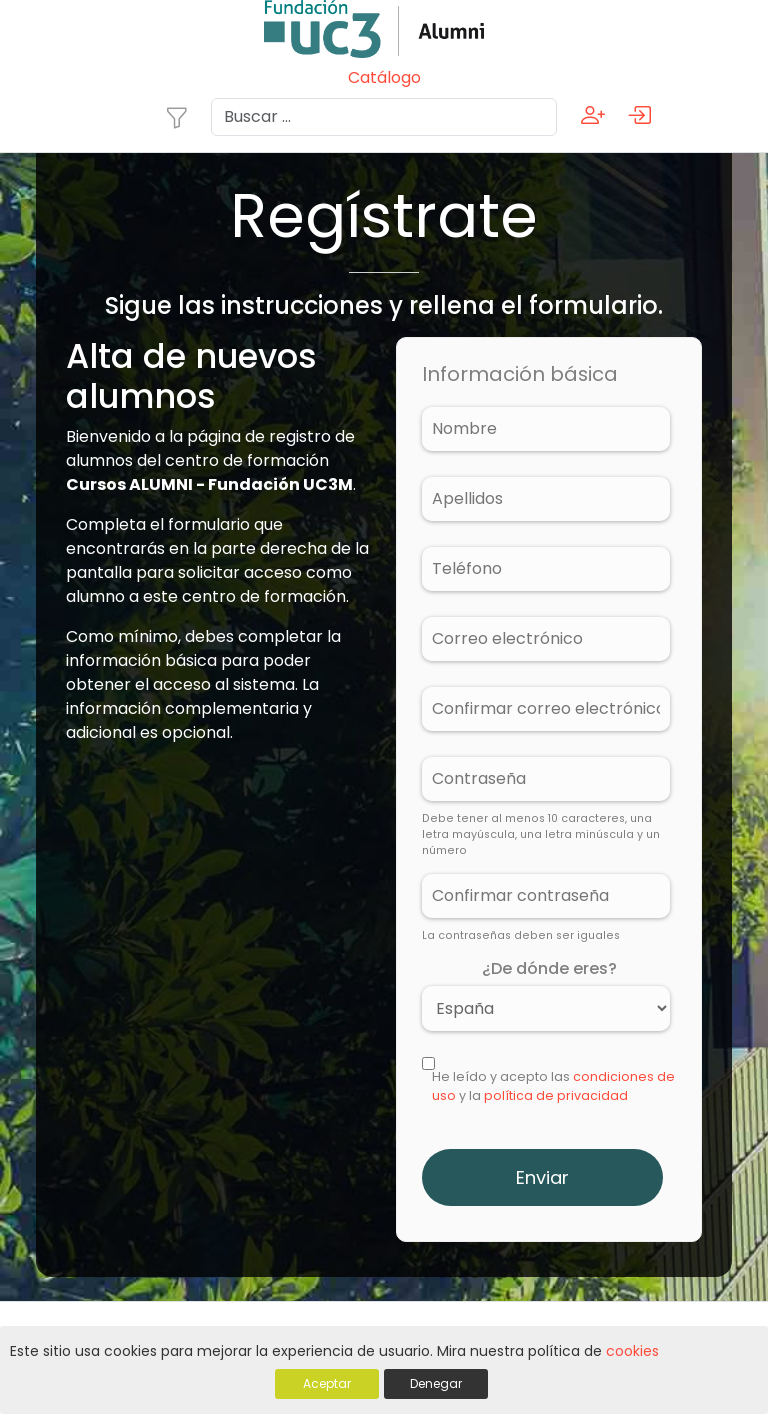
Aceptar (327, 1384)
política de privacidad (556, 1095)
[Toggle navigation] (177, 118)
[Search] (383, 117)
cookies (632, 1352)
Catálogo (384, 77)
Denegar (436, 1384)
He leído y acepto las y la (553, 1086)
